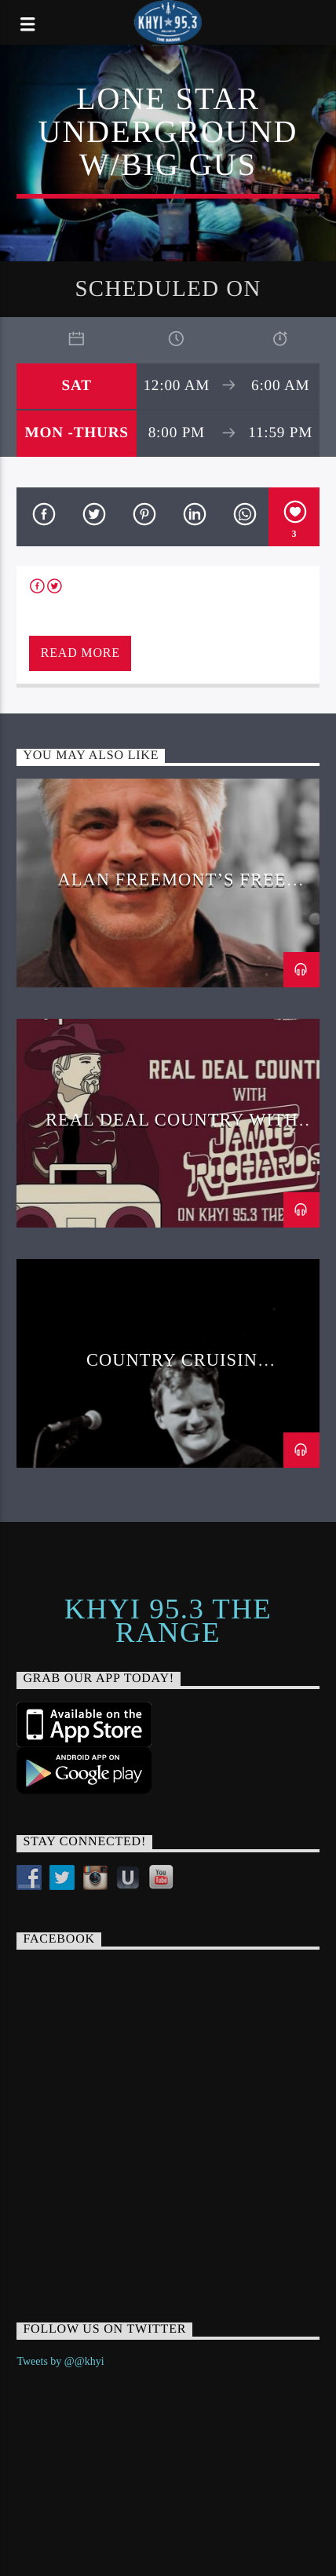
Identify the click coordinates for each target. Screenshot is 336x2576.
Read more (80, 652)
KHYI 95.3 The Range (168, 1620)
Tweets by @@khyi (60, 2361)
